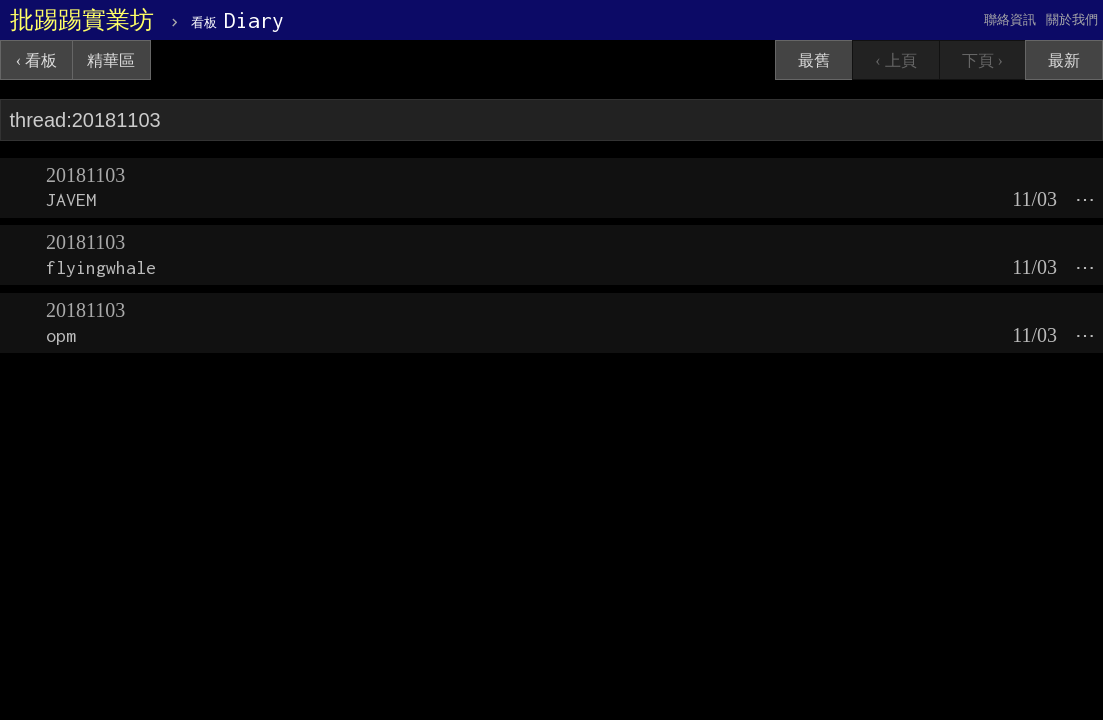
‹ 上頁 (895, 60)
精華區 (111, 60)
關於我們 (1072, 19)
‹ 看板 (36, 60)
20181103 (85, 175)
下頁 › (982, 60)
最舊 (814, 60)
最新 (1064, 60)
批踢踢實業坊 (82, 20)
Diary (237, 20)
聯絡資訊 (1010, 19)
